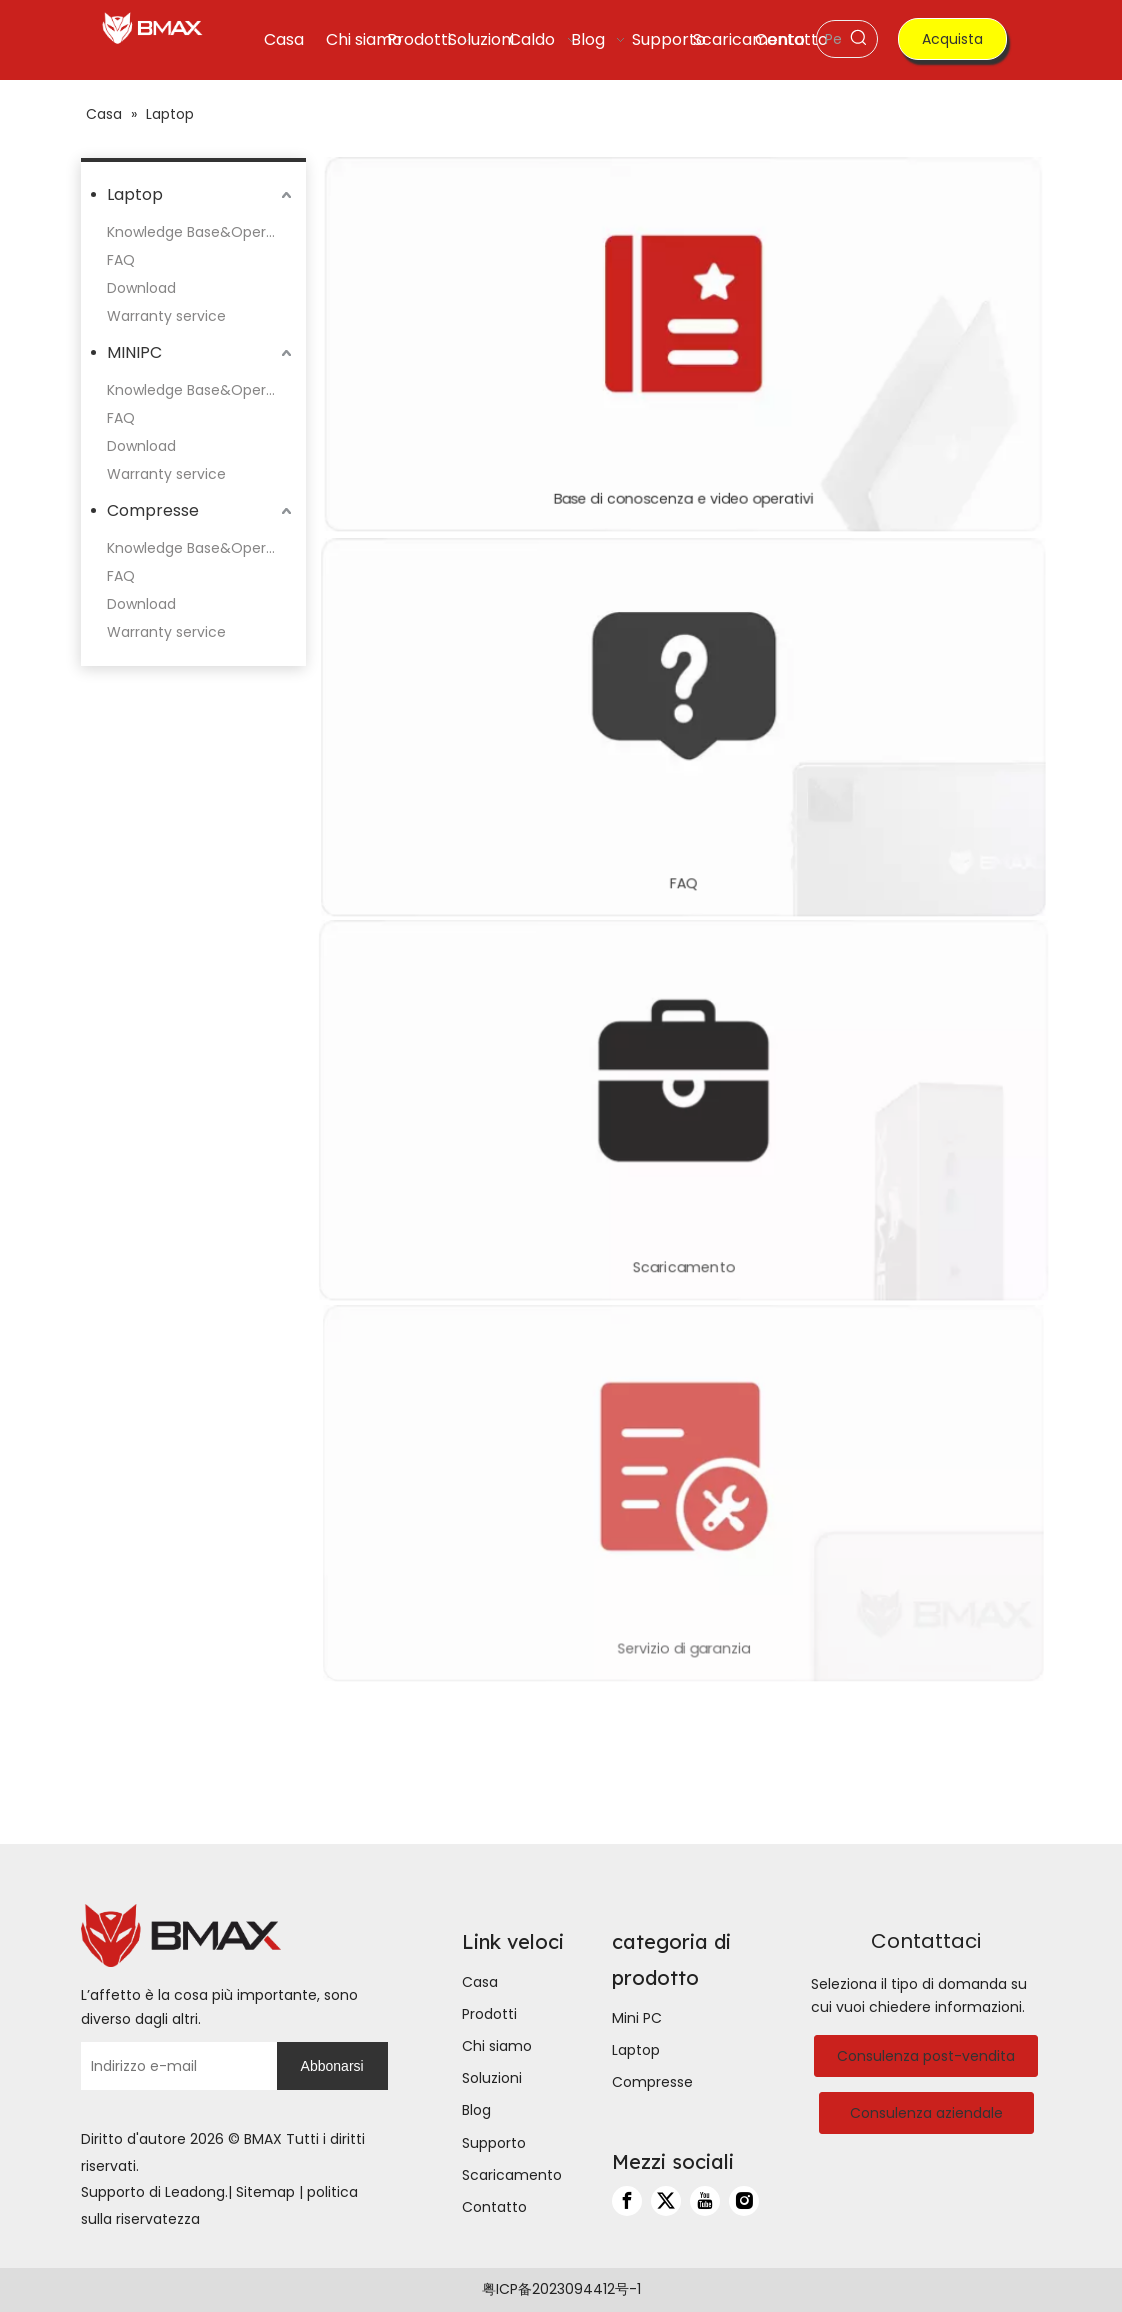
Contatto (494, 2207)
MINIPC (134, 352)
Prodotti (489, 2014)
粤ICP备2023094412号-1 (561, 2289)
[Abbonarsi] (332, 2066)
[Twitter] (666, 2201)
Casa (480, 1982)
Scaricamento (512, 2175)
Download (141, 288)
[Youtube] (705, 2201)
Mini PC (637, 2018)
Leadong (195, 2192)
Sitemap (265, 2192)
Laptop (135, 194)
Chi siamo (497, 2046)
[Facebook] (627, 2201)
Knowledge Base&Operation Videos (201, 232)
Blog (476, 2110)
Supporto (494, 2143)
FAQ (121, 260)
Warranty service (166, 316)
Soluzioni (492, 2078)
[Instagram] (744, 2201)
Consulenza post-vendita (926, 2056)
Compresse (153, 510)
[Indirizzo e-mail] (174, 2066)
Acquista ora (952, 44)
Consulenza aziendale (926, 2113)
